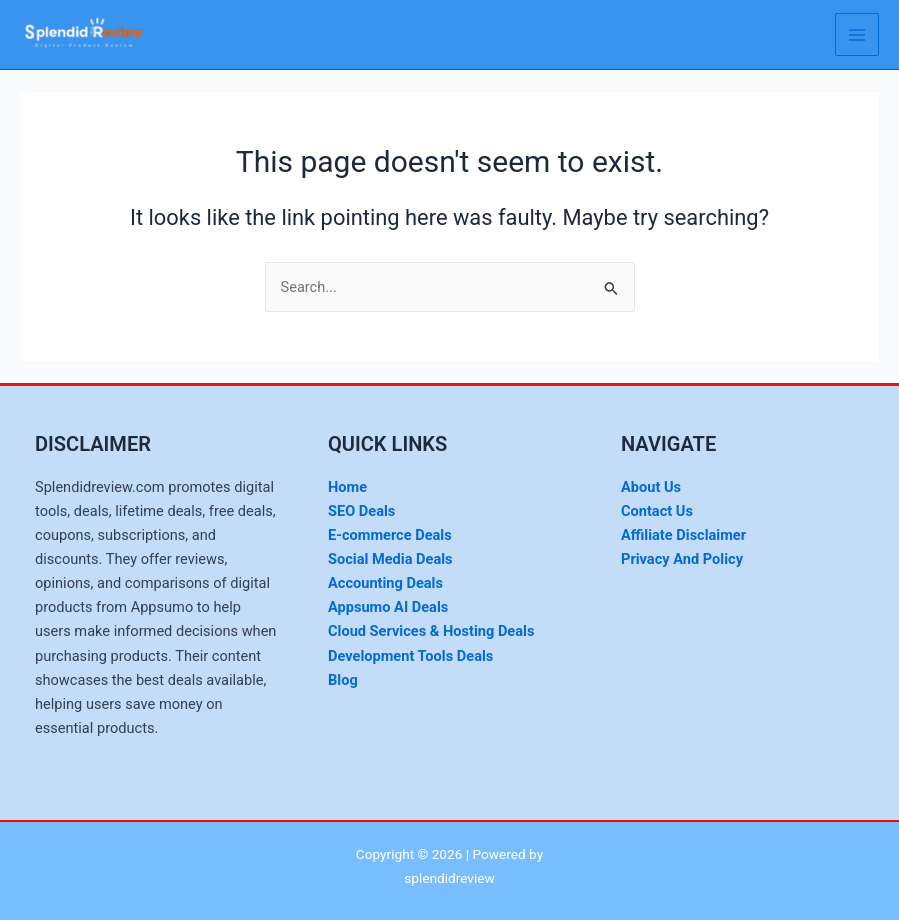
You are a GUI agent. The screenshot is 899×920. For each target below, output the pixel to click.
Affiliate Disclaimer (683, 535)
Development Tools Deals (410, 656)
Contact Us (657, 511)
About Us (651, 487)
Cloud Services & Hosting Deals (431, 631)
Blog (343, 680)
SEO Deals (361, 511)
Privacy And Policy (682, 559)
